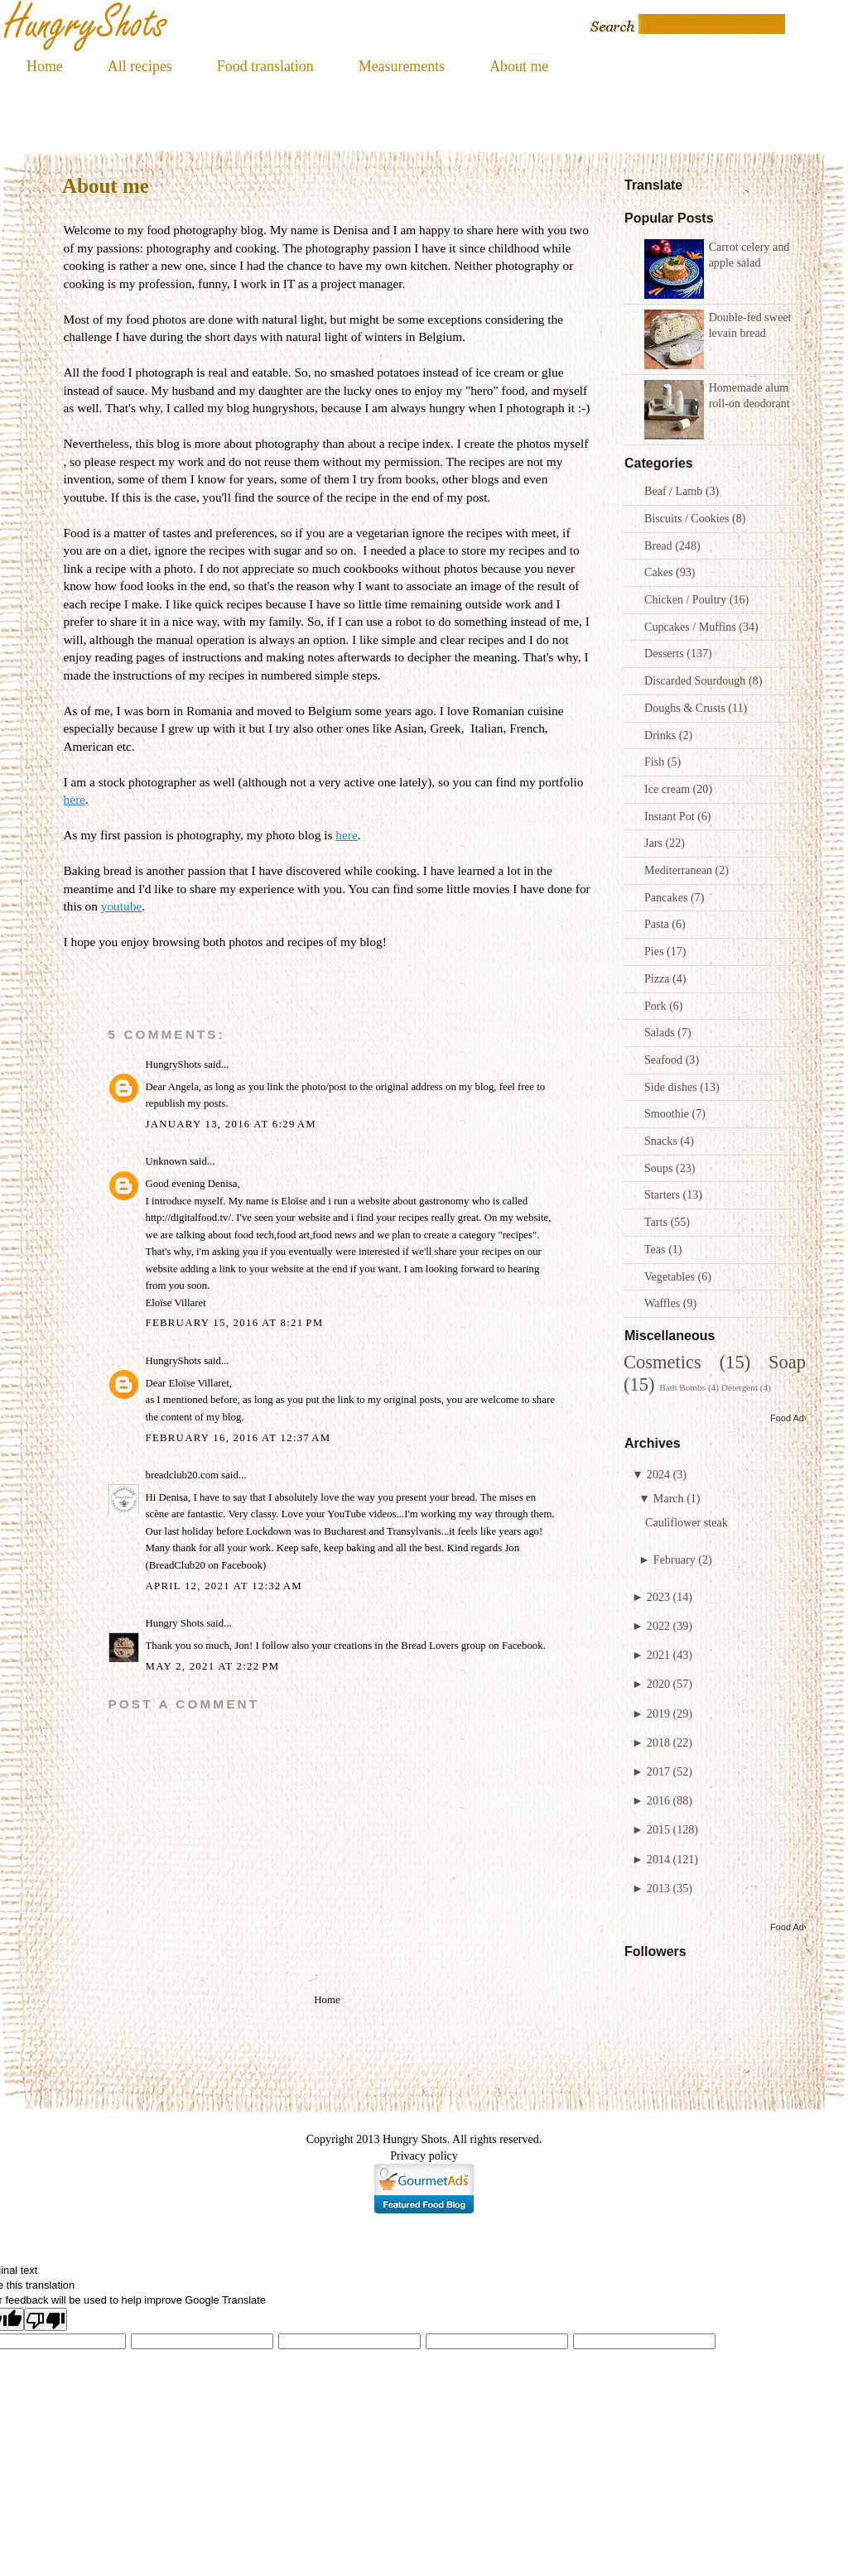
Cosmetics (662, 1362)
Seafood (665, 1059)
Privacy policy (424, 2155)
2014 (658, 1859)
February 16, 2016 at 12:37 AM (238, 1438)
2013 (658, 1888)
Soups (660, 1168)
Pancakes (667, 897)
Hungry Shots (175, 1623)
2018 (658, 1742)
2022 (658, 1625)
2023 (658, 1596)
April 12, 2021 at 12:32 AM (224, 1586)
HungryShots (174, 1064)
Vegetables (671, 1276)
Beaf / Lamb (675, 490)
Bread (659, 545)
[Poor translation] (45, 2319)
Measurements (402, 66)
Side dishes (672, 1086)
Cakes (660, 572)
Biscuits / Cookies (688, 518)
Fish (655, 761)
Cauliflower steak (686, 1522)
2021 (658, 1654)
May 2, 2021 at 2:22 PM (213, 1666)
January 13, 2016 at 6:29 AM (231, 1124)
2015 (658, 1829)
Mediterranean (680, 870)
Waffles (663, 1303)
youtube (121, 906)
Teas (656, 1249)
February (674, 1559)
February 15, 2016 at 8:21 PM (235, 1323)
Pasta (658, 923)
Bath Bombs (682, 1387)
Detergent (739, 1387)
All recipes (140, 66)
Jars (654, 842)
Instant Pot (670, 816)
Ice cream (668, 788)
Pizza (658, 978)
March (668, 1498)
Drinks (661, 735)
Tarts (657, 1221)
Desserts (665, 653)
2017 (658, 1771)
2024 (658, 1474)
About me (518, 66)
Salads (660, 1032)
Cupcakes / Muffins (691, 626)
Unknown (166, 1161)
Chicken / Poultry (687, 599)
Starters (663, 1194)
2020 (658, 1683)
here (74, 799)
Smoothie (668, 1113)
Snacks (662, 1140)
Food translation (265, 66)
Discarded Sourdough (696, 680)
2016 (658, 1800)
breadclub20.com (182, 1475)
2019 (658, 1713)
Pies (655, 951)
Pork (656, 1005)
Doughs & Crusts (686, 707)
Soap (787, 1362)
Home (44, 66)
